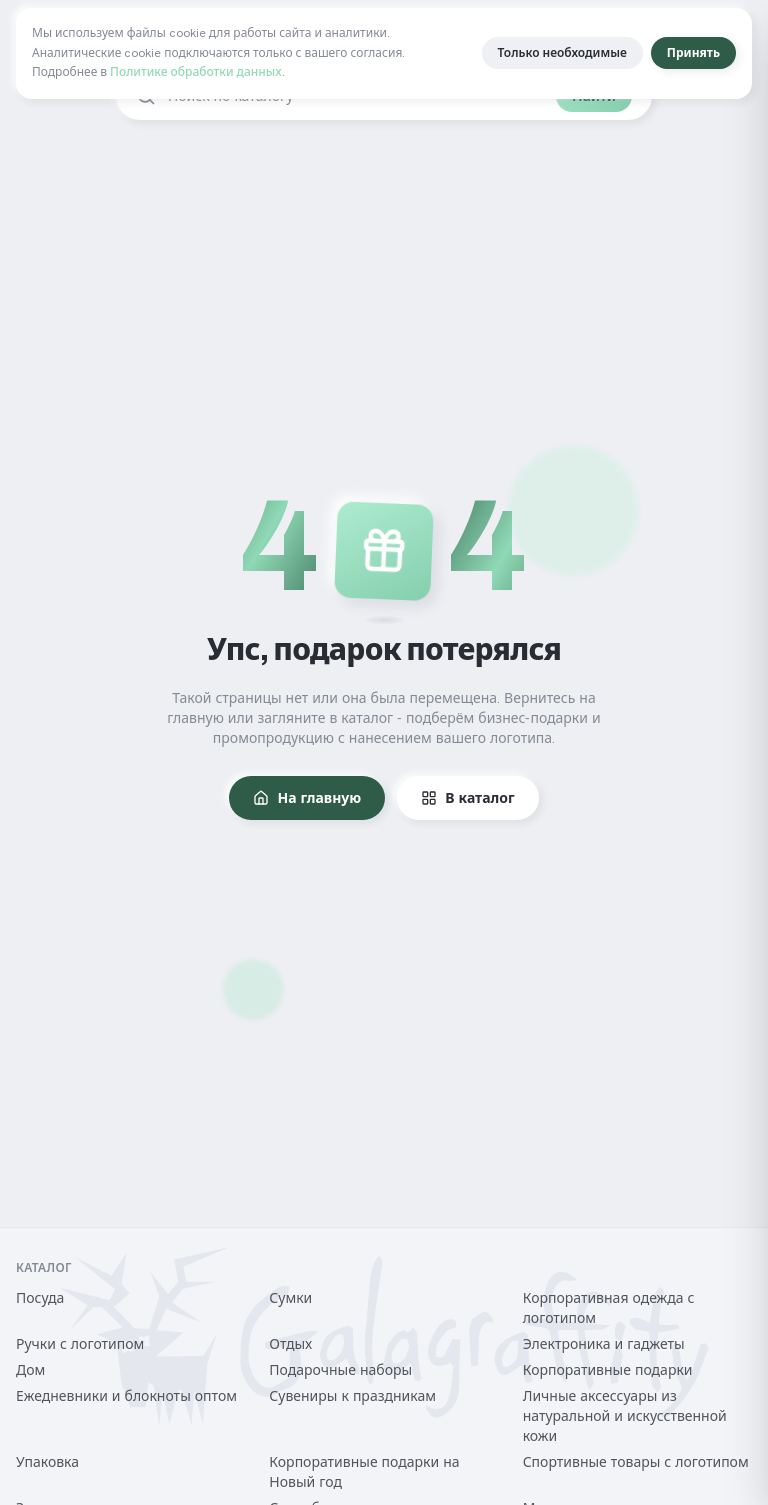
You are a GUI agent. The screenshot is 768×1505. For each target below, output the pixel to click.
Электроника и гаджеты (604, 1344)
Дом (30, 1370)
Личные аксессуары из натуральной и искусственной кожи (625, 1416)
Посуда (40, 1298)
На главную (307, 798)
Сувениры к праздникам (352, 1396)
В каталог (467, 798)
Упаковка (47, 1462)
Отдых (290, 1344)
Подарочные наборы (340, 1370)
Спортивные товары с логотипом (636, 1462)
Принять (693, 53)
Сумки (290, 1298)
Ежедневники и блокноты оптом (126, 1396)
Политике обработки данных (196, 72)
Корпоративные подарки (608, 1370)
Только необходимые (562, 53)
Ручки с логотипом (80, 1344)
